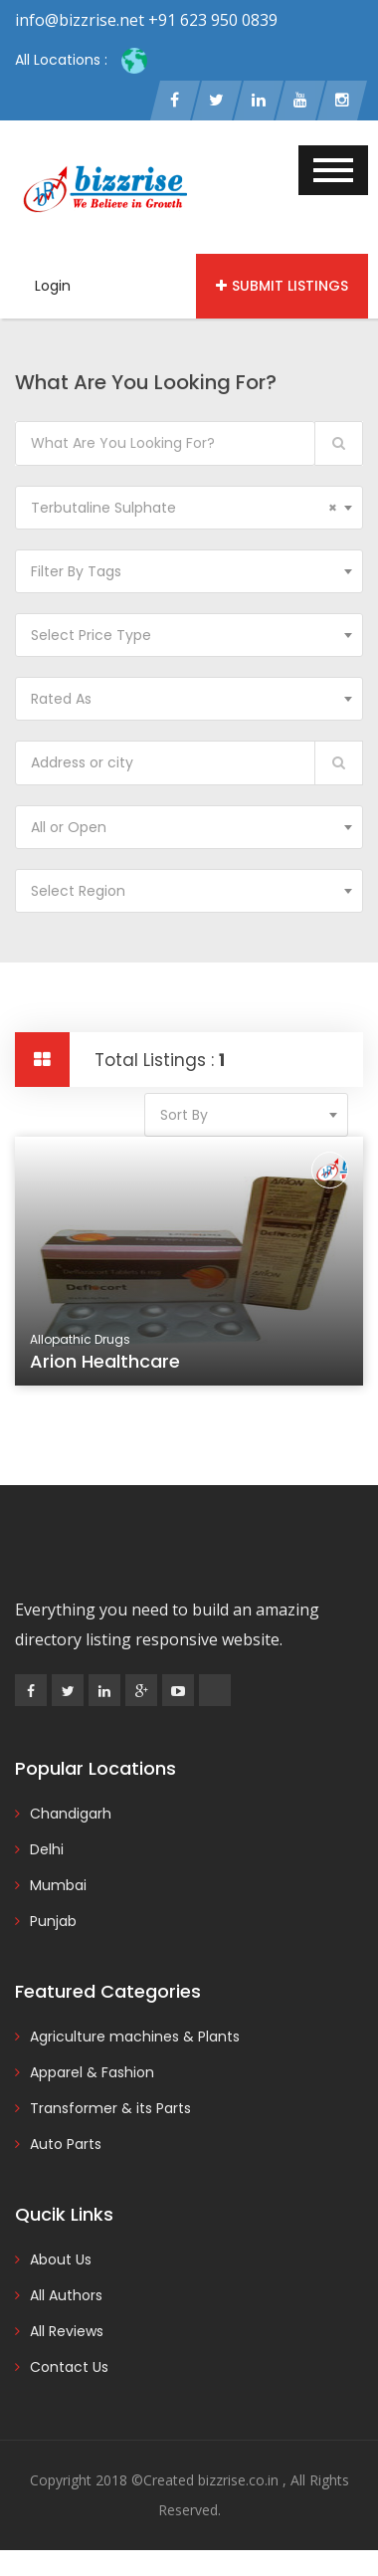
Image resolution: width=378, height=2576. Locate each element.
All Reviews (66, 2331)
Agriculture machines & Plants (135, 2036)
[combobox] (189, 508)
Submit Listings (282, 286)
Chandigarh (70, 1814)
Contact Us (69, 2367)
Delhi (47, 1849)
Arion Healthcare (108, 1365)
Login (53, 286)
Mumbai (58, 1885)
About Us (61, 2259)
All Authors (66, 2295)
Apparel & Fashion (92, 2072)
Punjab (53, 1921)
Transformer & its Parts (110, 2108)
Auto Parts (65, 2144)
